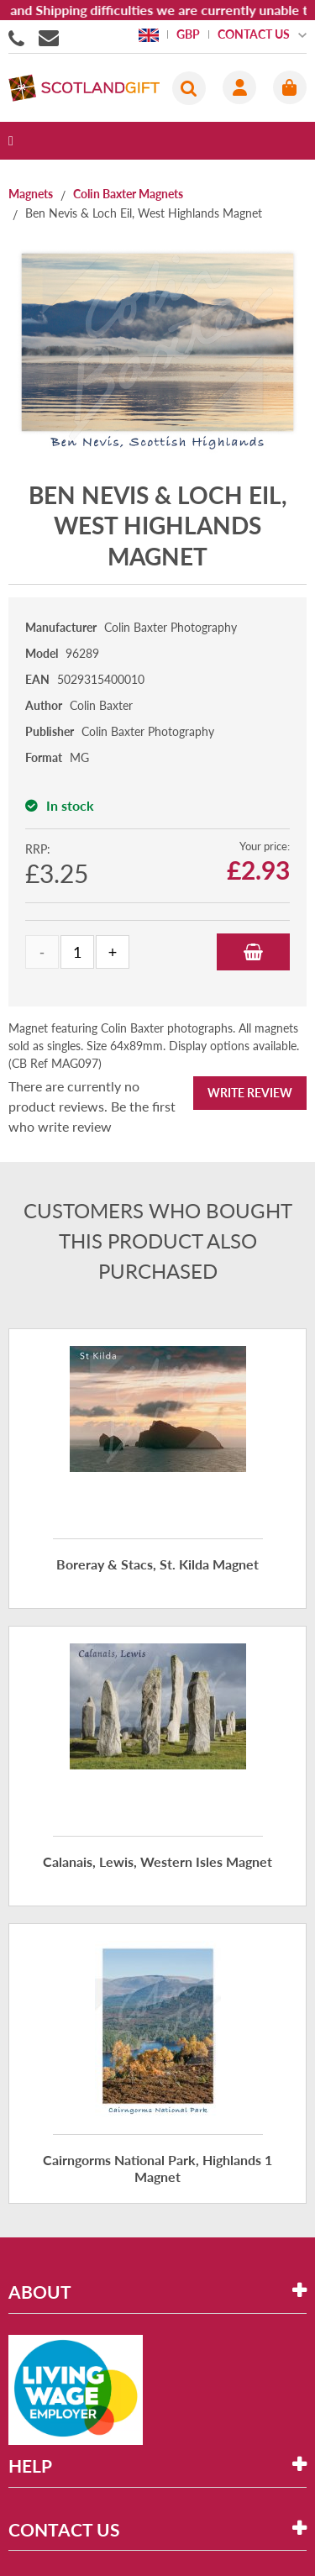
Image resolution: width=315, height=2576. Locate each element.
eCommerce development (96, 2537)
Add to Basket (253, 951)
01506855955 (19, 37)
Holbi (202, 2537)
